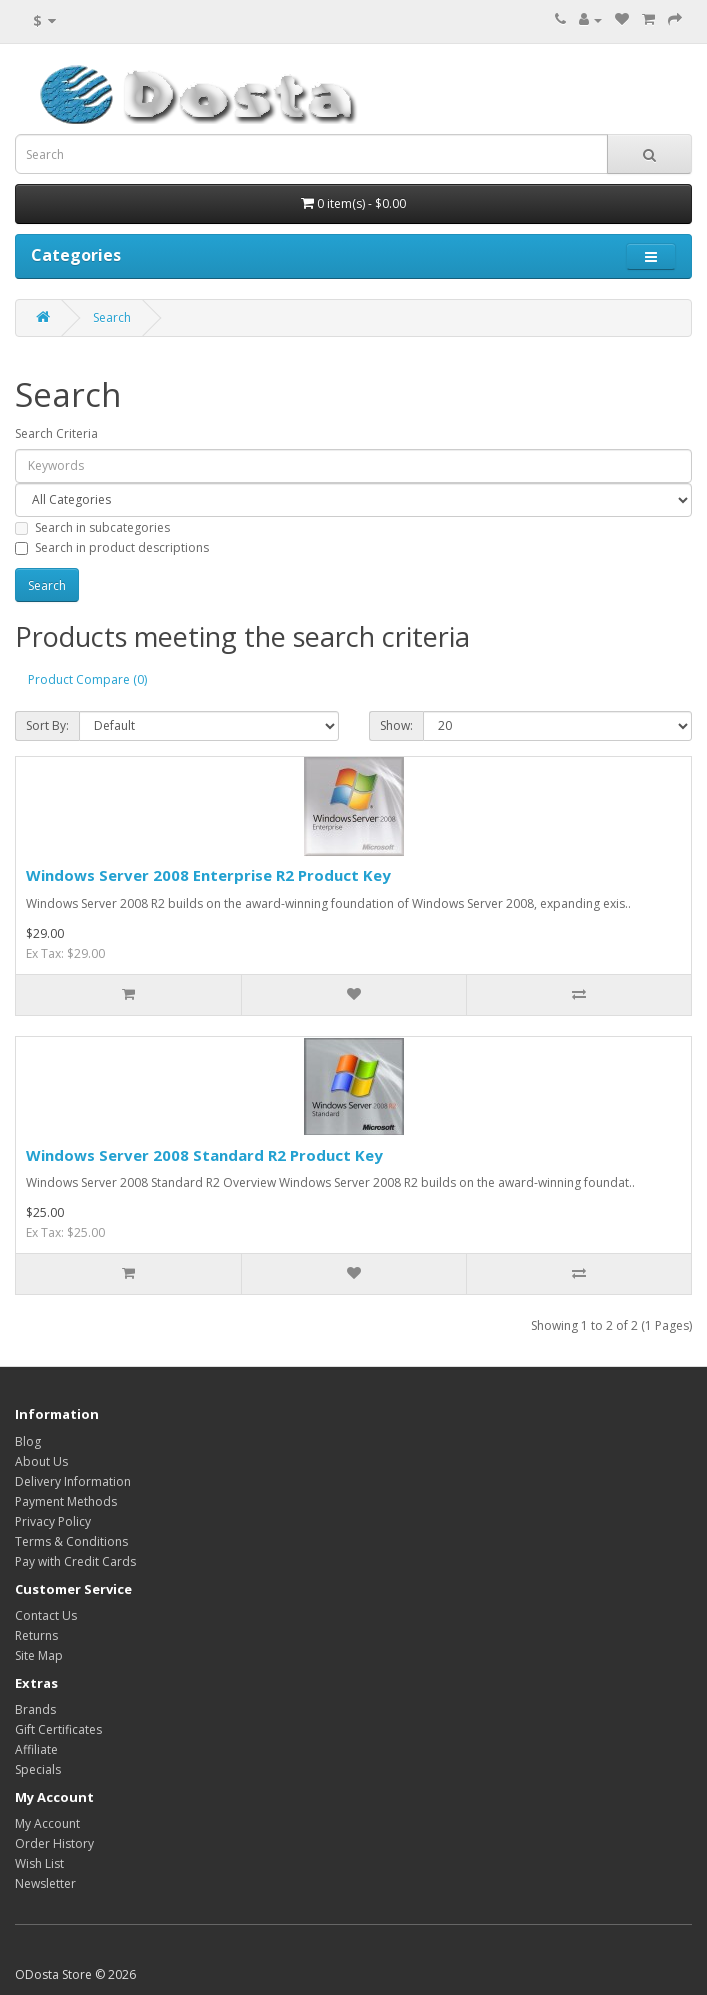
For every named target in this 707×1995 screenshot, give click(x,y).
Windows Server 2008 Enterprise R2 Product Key (208, 875)
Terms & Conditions (71, 1541)
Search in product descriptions (112, 547)
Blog (28, 1441)
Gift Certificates (58, 1729)
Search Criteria (56, 433)
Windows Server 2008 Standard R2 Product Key (204, 1155)
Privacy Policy (53, 1521)
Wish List (39, 1863)
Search (112, 317)
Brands (35, 1709)
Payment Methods (66, 1501)
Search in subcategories (92, 527)
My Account (47, 1823)
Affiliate (36, 1749)
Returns (36, 1635)
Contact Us (46, 1615)
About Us (41, 1461)
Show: (396, 725)
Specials (38, 1769)
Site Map (39, 1655)
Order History (54, 1843)
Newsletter (45, 1883)
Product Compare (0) (87, 679)
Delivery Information (73, 1481)
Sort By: (47, 725)
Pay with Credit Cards (75, 1561)
